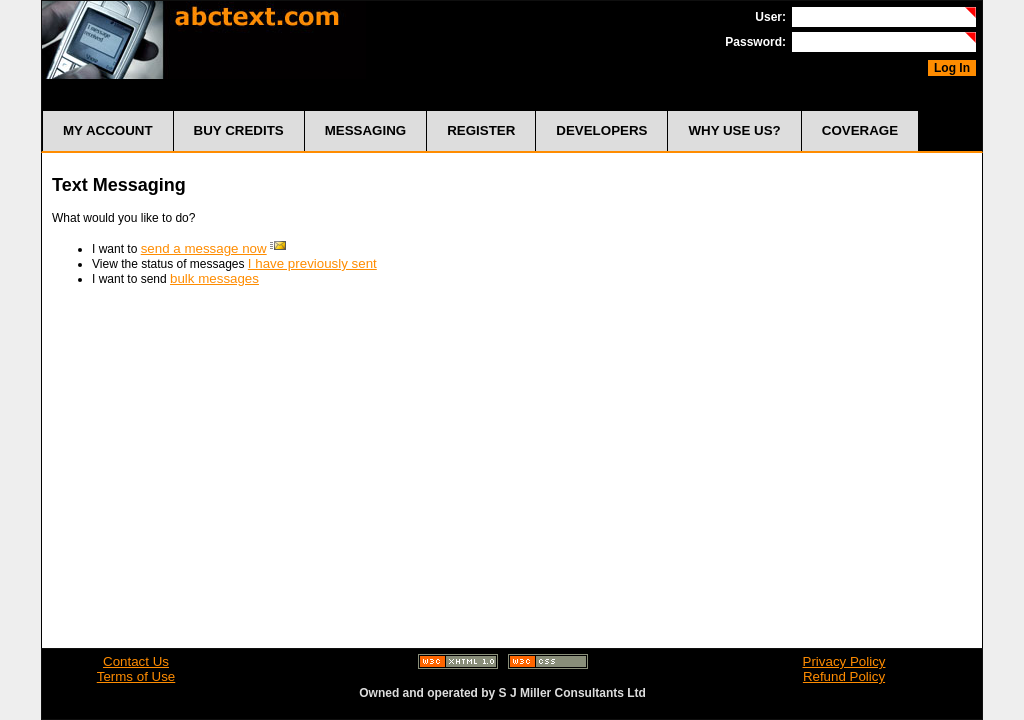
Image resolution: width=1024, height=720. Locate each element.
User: (770, 17)
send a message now (204, 248)
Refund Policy (844, 676)
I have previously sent (312, 263)
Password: (755, 42)
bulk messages (214, 278)
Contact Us (136, 661)
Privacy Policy (844, 661)
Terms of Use (136, 676)
